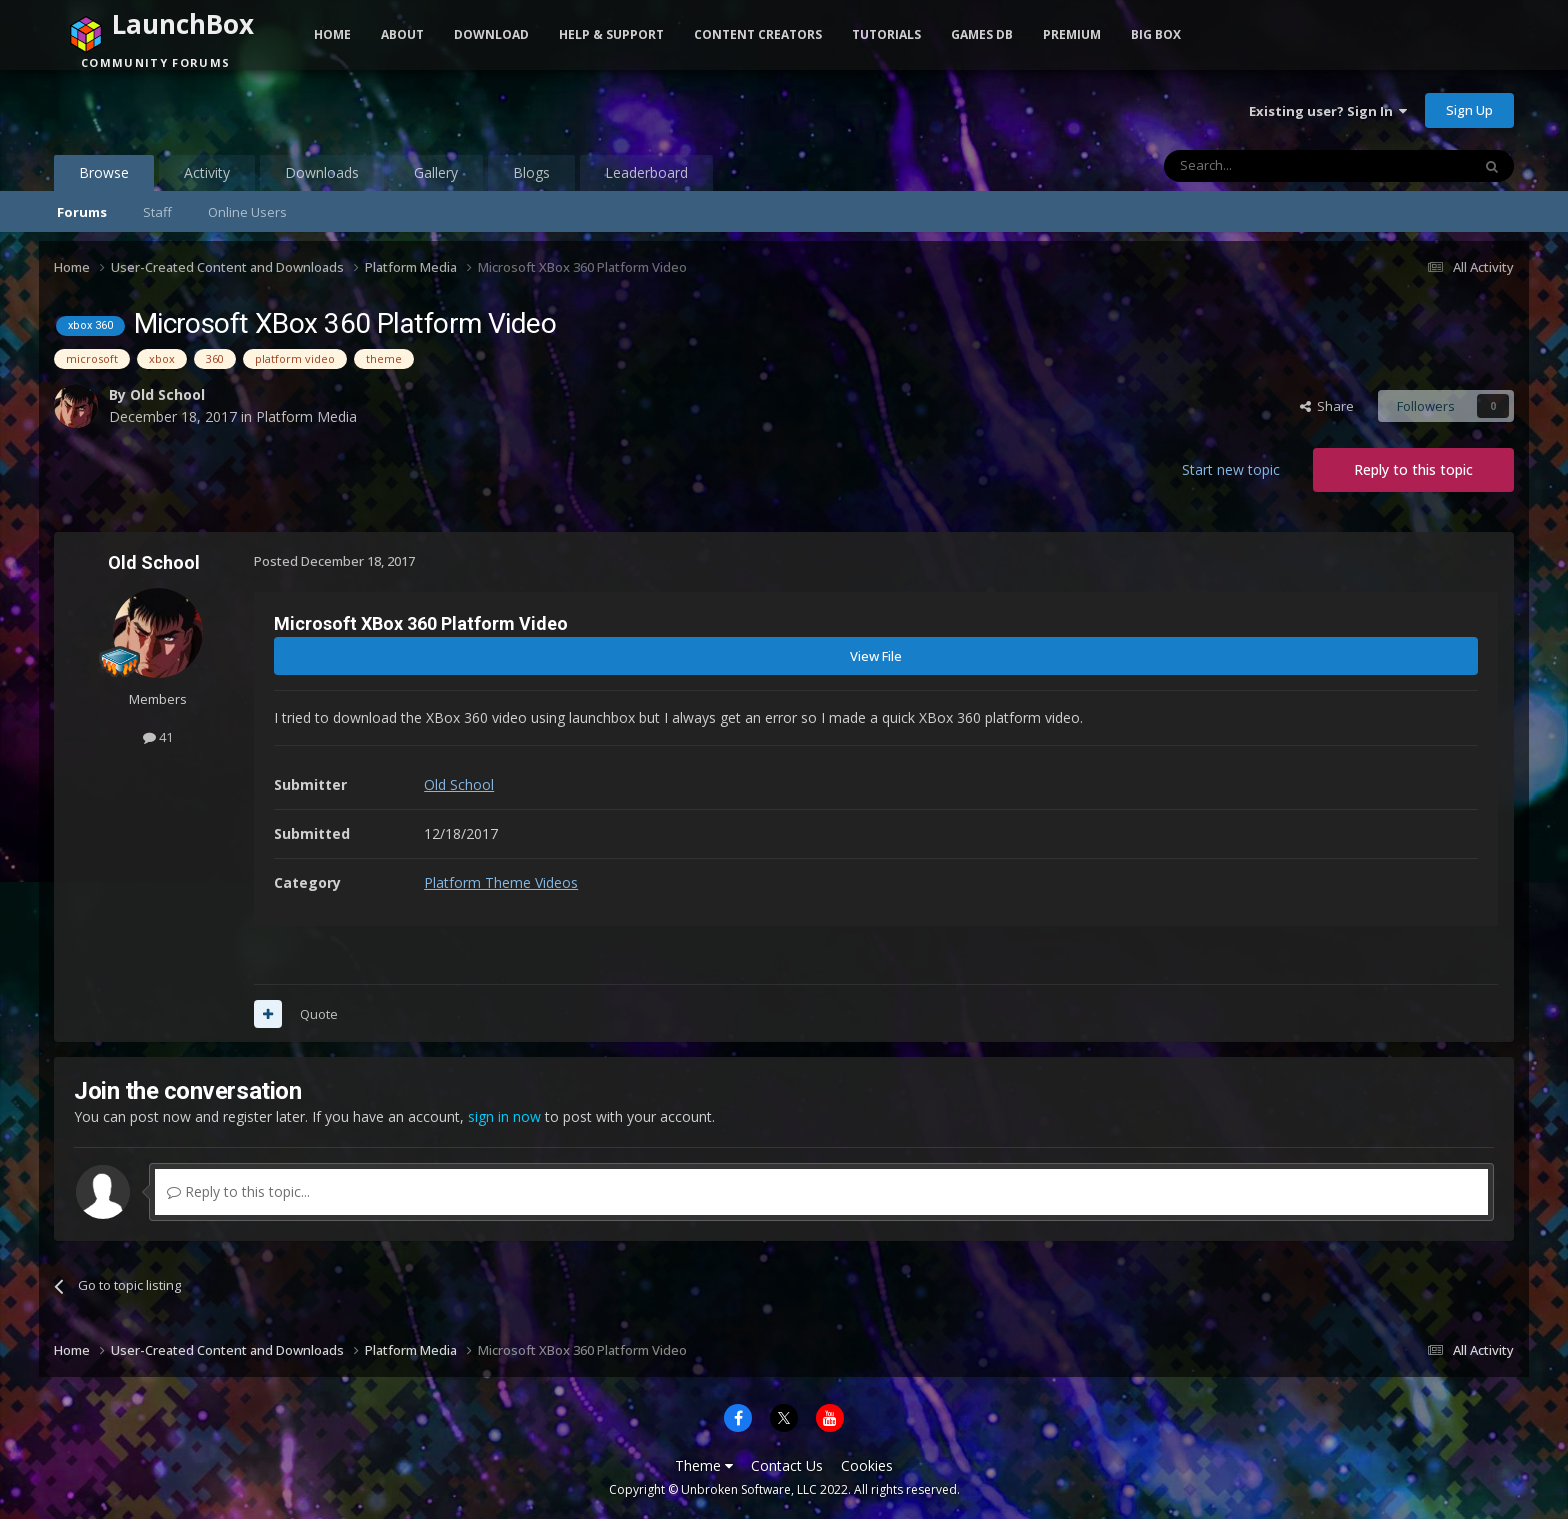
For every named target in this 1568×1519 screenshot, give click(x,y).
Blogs (531, 172)
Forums (82, 212)
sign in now (504, 1116)
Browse (104, 177)
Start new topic (1231, 469)
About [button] (402, 34)
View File (876, 656)
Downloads (322, 172)
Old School (167, 394)
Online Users (247, 212)
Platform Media (306, 416)
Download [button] (491, 34)
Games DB (982, 34)
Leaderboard (646, 172)
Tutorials (886, 34)
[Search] (1268, 166)
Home (332, 34)
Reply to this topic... (238, 1191)
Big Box (1156, 34)
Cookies (867, 1465)
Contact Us (787, 1465)
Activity (207, 172)
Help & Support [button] (611, 34)
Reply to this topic (1413, 469)
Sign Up (1469, 110)
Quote (319, 1014)
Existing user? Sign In (1328, 111)
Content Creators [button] (758, 34)
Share (1327, 406)
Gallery (436, 172)
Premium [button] (1072, 34)
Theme (704, 1465)
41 (158, 737)
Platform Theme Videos (501, 882)
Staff (157, 212)
